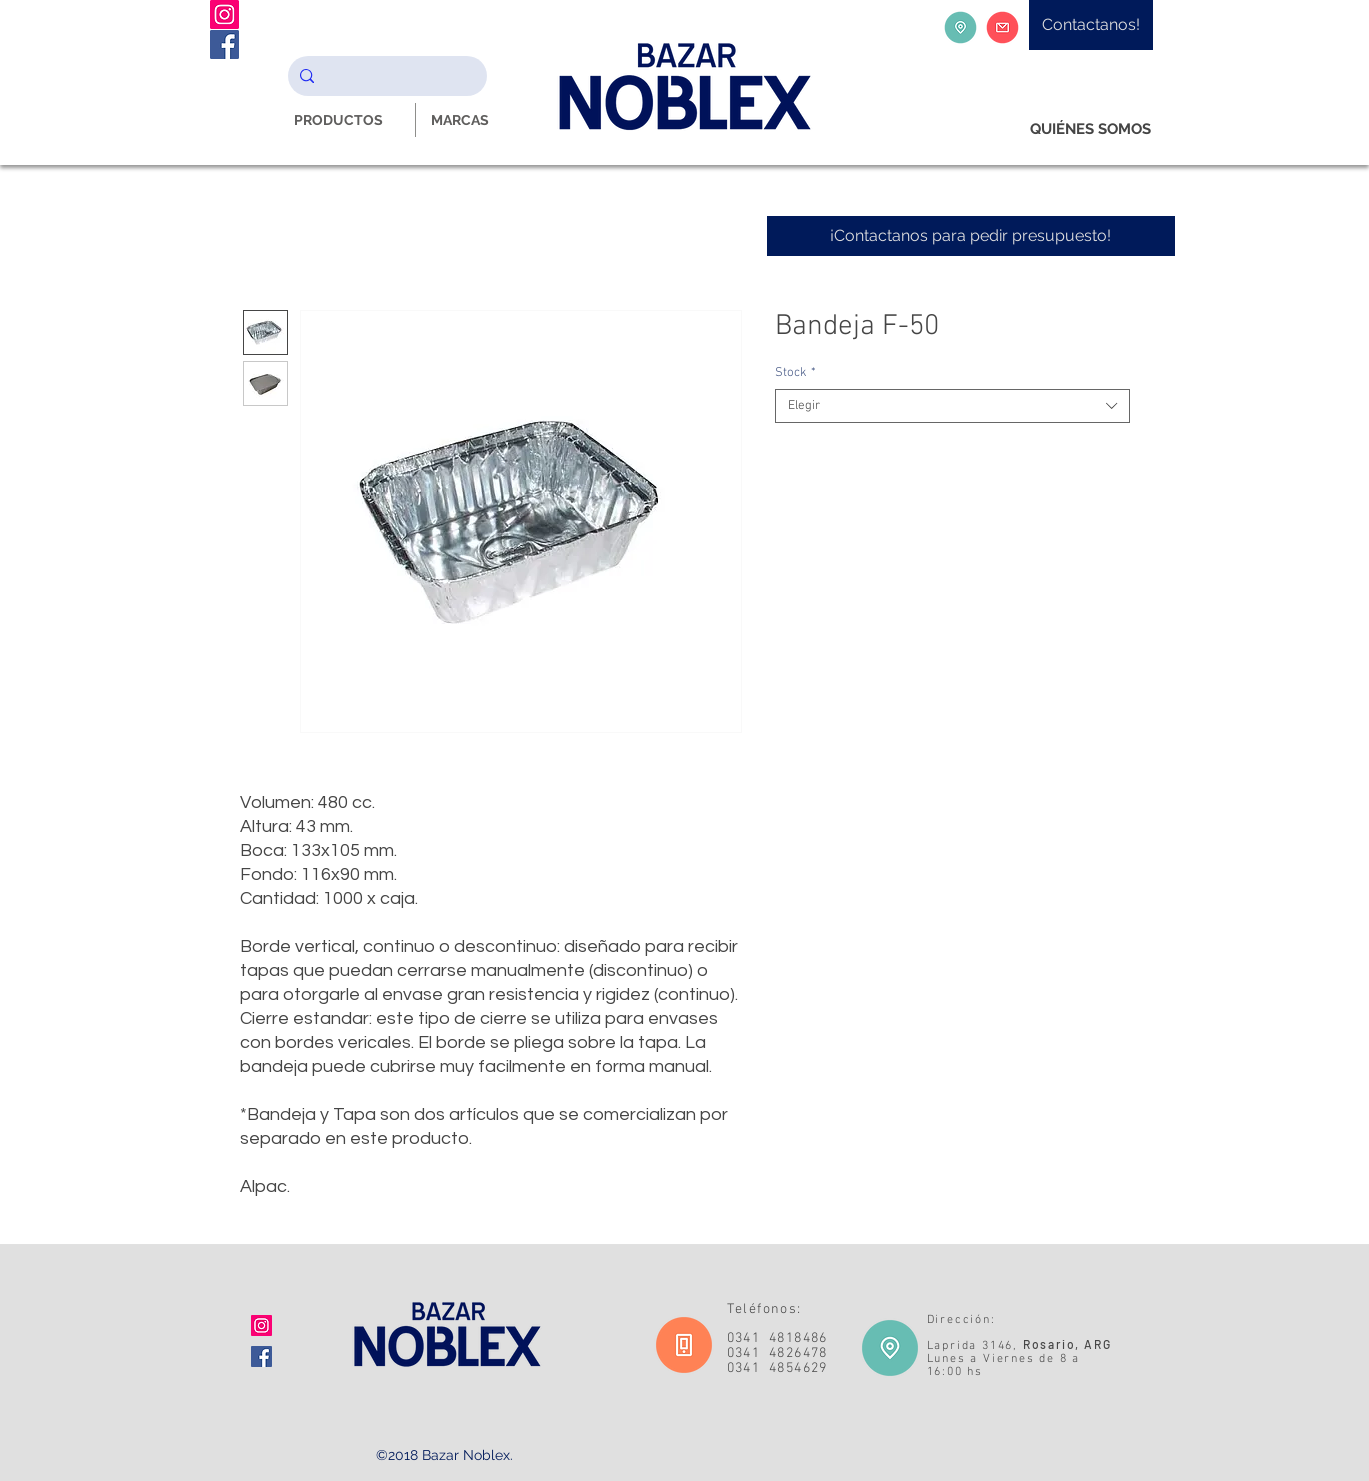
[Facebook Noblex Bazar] (224, 44)
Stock (795, 373)
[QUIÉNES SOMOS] (1090, 129)
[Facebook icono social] (261, 1356)
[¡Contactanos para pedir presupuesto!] (971, 236)
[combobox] (952, 406)
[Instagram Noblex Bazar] (224, 14)
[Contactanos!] (1091, 25)
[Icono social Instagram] (261, 1325)
